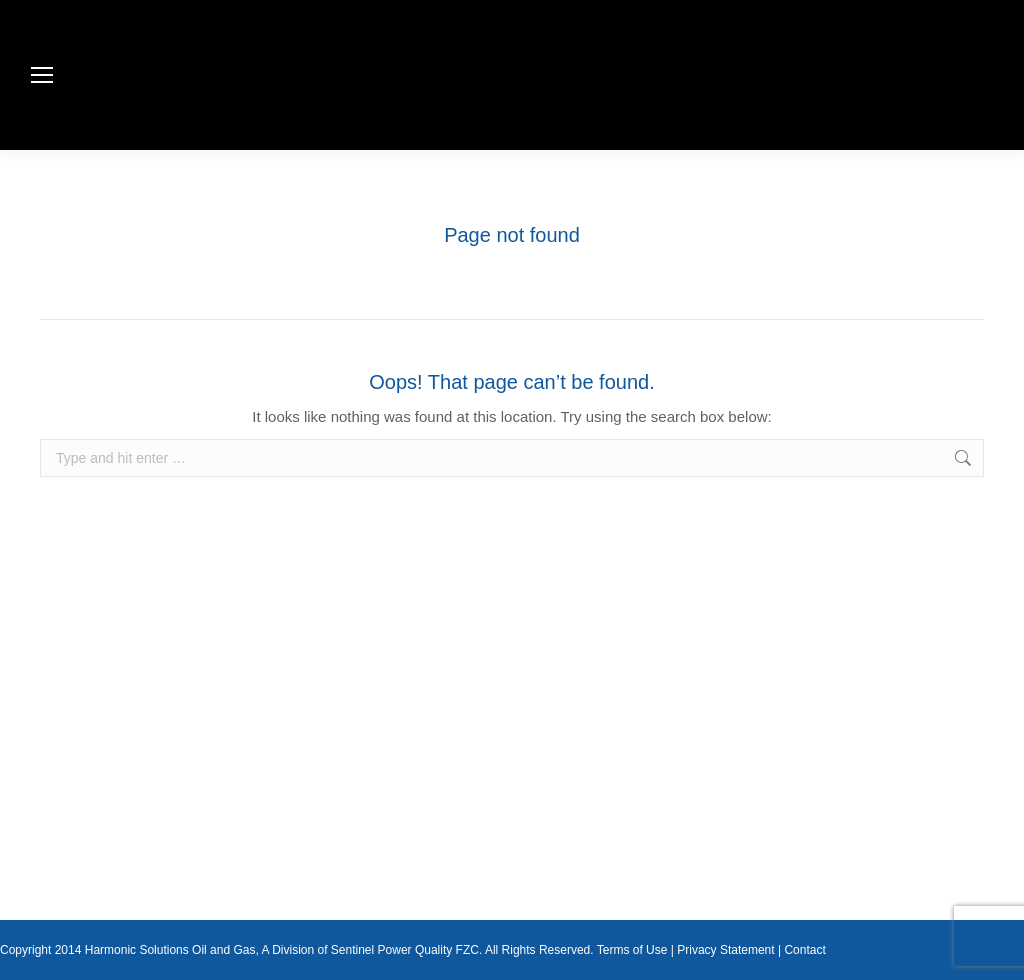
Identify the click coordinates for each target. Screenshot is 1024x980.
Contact (804, 950)
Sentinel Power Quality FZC (405, 950)
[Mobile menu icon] (42, 75)
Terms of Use (632, 950)
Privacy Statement (725, 950)
